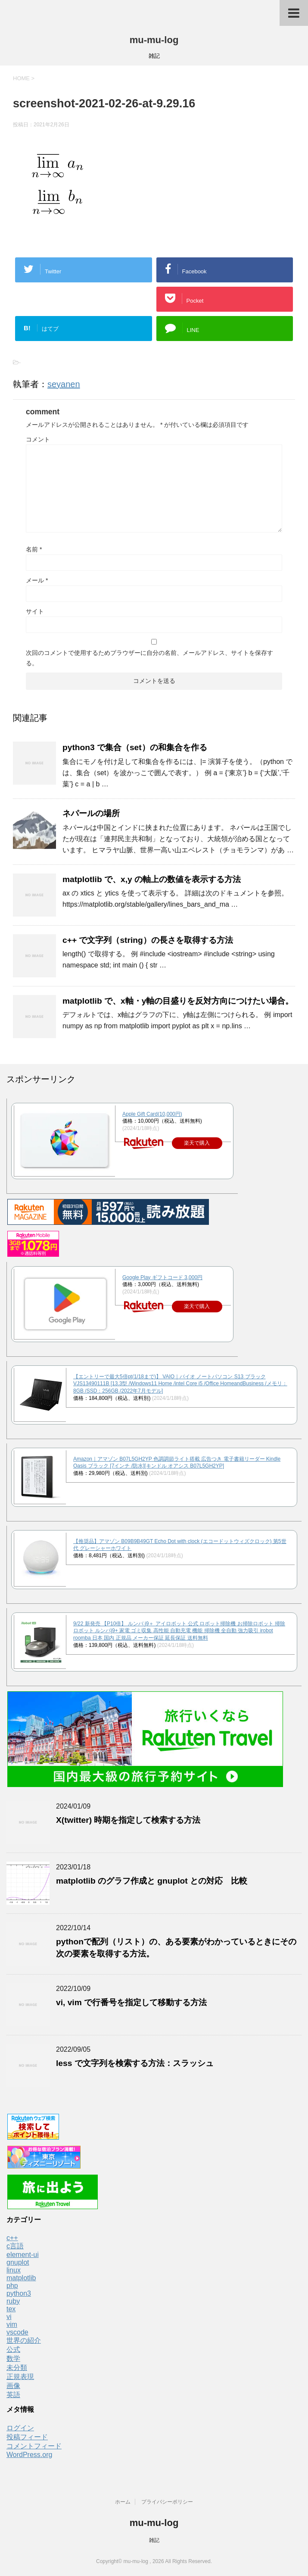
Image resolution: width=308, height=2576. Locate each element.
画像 (13, 2385)
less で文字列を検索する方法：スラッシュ (135, 2063)
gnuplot (17, 2262)
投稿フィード (27, 2437)
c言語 (15, 2246)
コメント (38, 439)
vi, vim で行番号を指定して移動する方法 (131, 2002)
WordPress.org (29, 2454)
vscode (17, 2332)
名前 (34, 549)
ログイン (20, 2428)
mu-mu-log (154, 39)
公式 (13, 2349)
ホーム (123, 2502)
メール (37, 580)
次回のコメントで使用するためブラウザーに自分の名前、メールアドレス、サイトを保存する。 (149, 658)
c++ (12, 2237)
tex (11, 2309)
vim (11, 2324)
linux (13, 2270)
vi (9, 2316)
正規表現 (20, 2376)
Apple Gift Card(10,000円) (152, 1114)
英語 (13, 2394)
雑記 (154, 2540)
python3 (18, 2293)
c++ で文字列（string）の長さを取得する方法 (147, 940)
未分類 (16, 2367)
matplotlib (21, 2278)
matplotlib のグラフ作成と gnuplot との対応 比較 (151, 1880)
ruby (13, 2301)
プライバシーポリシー (167, 2502)
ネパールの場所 (91, 813)
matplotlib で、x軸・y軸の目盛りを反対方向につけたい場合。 (177, 1000)
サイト (35, 611)
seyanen (63, 384)
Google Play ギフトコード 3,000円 (162, 1277)
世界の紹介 (23, 2340)
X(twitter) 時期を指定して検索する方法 (128, 1820)
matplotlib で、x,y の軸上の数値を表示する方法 (151, 879)
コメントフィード (34, 2446)
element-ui (22, 2254)
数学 (13, 2358)
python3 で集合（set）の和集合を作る (134, 747)
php (12, 2285)
